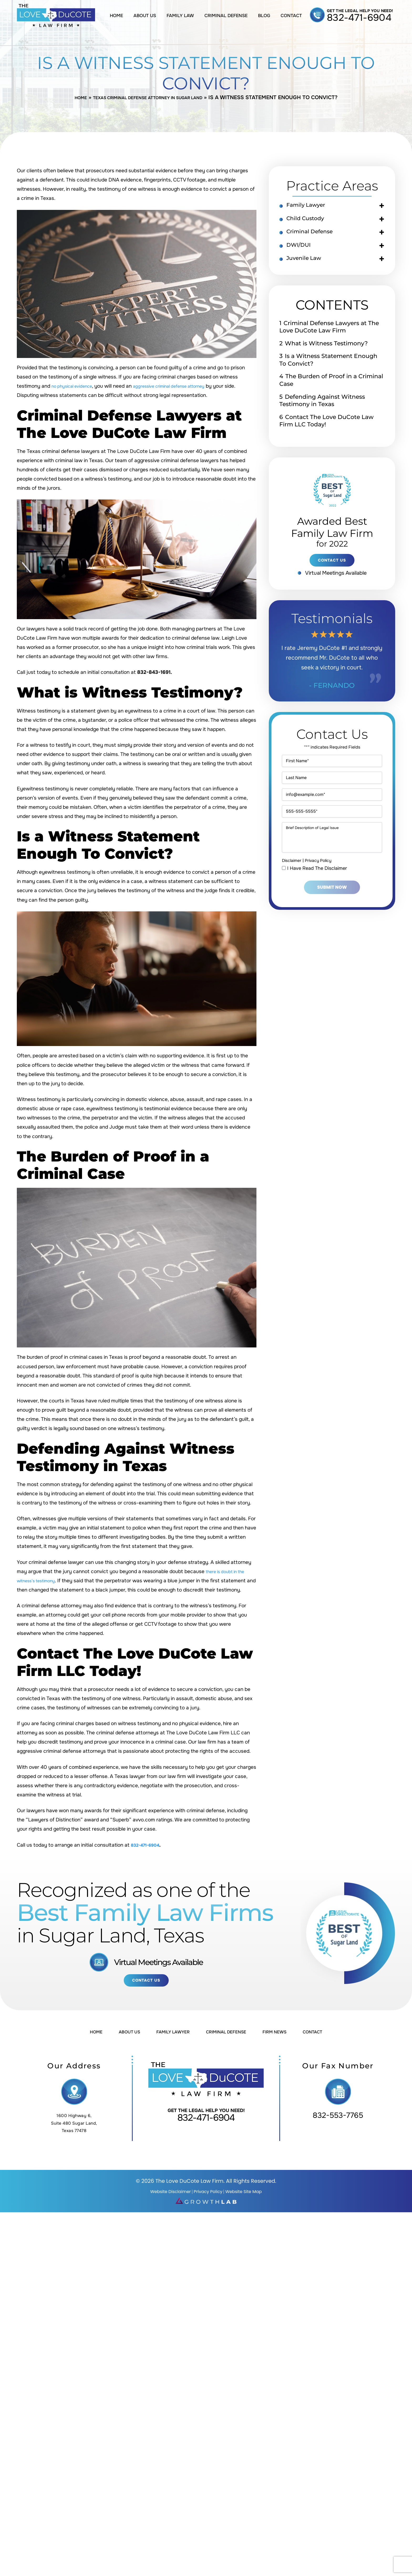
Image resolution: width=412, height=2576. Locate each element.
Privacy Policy (323, 902)
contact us (332, 572)
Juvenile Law (310, 267)
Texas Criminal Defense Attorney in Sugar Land (149, 98)
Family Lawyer (313, 207)
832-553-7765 (338, 2121)
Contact (291, 15)
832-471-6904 (359, 17)
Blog (264, 15)
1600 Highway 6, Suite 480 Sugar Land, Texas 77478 (74, 2127)
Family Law (180, 15)
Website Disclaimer (163, 2195)
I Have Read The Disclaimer (317, 909)
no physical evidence (76, 387)
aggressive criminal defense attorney (184, 387)
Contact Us (146, 1983)
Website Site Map (251, 2195)
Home (116, 15)
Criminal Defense (226, 15)
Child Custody (312, 222)
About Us (144, 15)
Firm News (291, 2035)
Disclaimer (293, 902)
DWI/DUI (303, 252)
